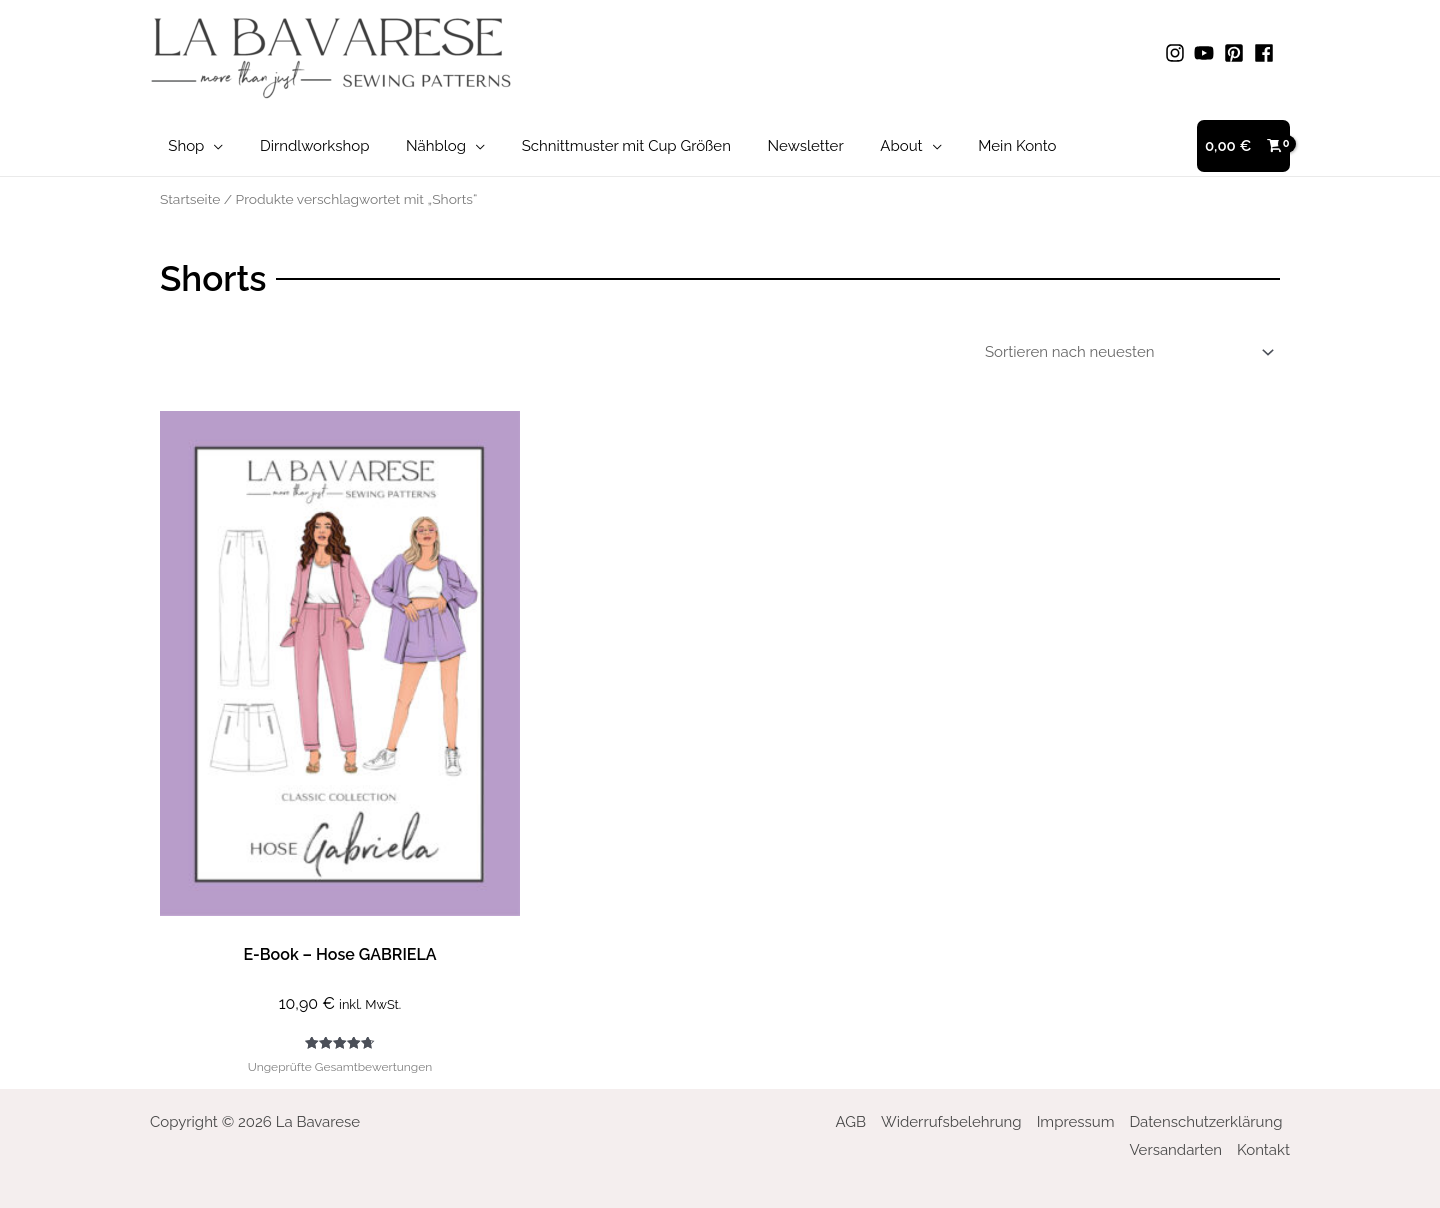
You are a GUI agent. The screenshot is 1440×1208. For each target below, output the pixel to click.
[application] (210, 146)
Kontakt (1263, 1150)
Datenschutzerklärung (1205, 1122)
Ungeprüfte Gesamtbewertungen (340, 1067)
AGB (851, 1122)
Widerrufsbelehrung (951, 1122)
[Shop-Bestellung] (1126, 352)
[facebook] (1267, 53)
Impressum (1076, 1122)
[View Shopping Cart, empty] (1243, 146)
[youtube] (1207, 53)
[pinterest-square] (1237, 53)
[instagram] (1178, 53)
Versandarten (1175, 1150)
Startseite (190, 199)
